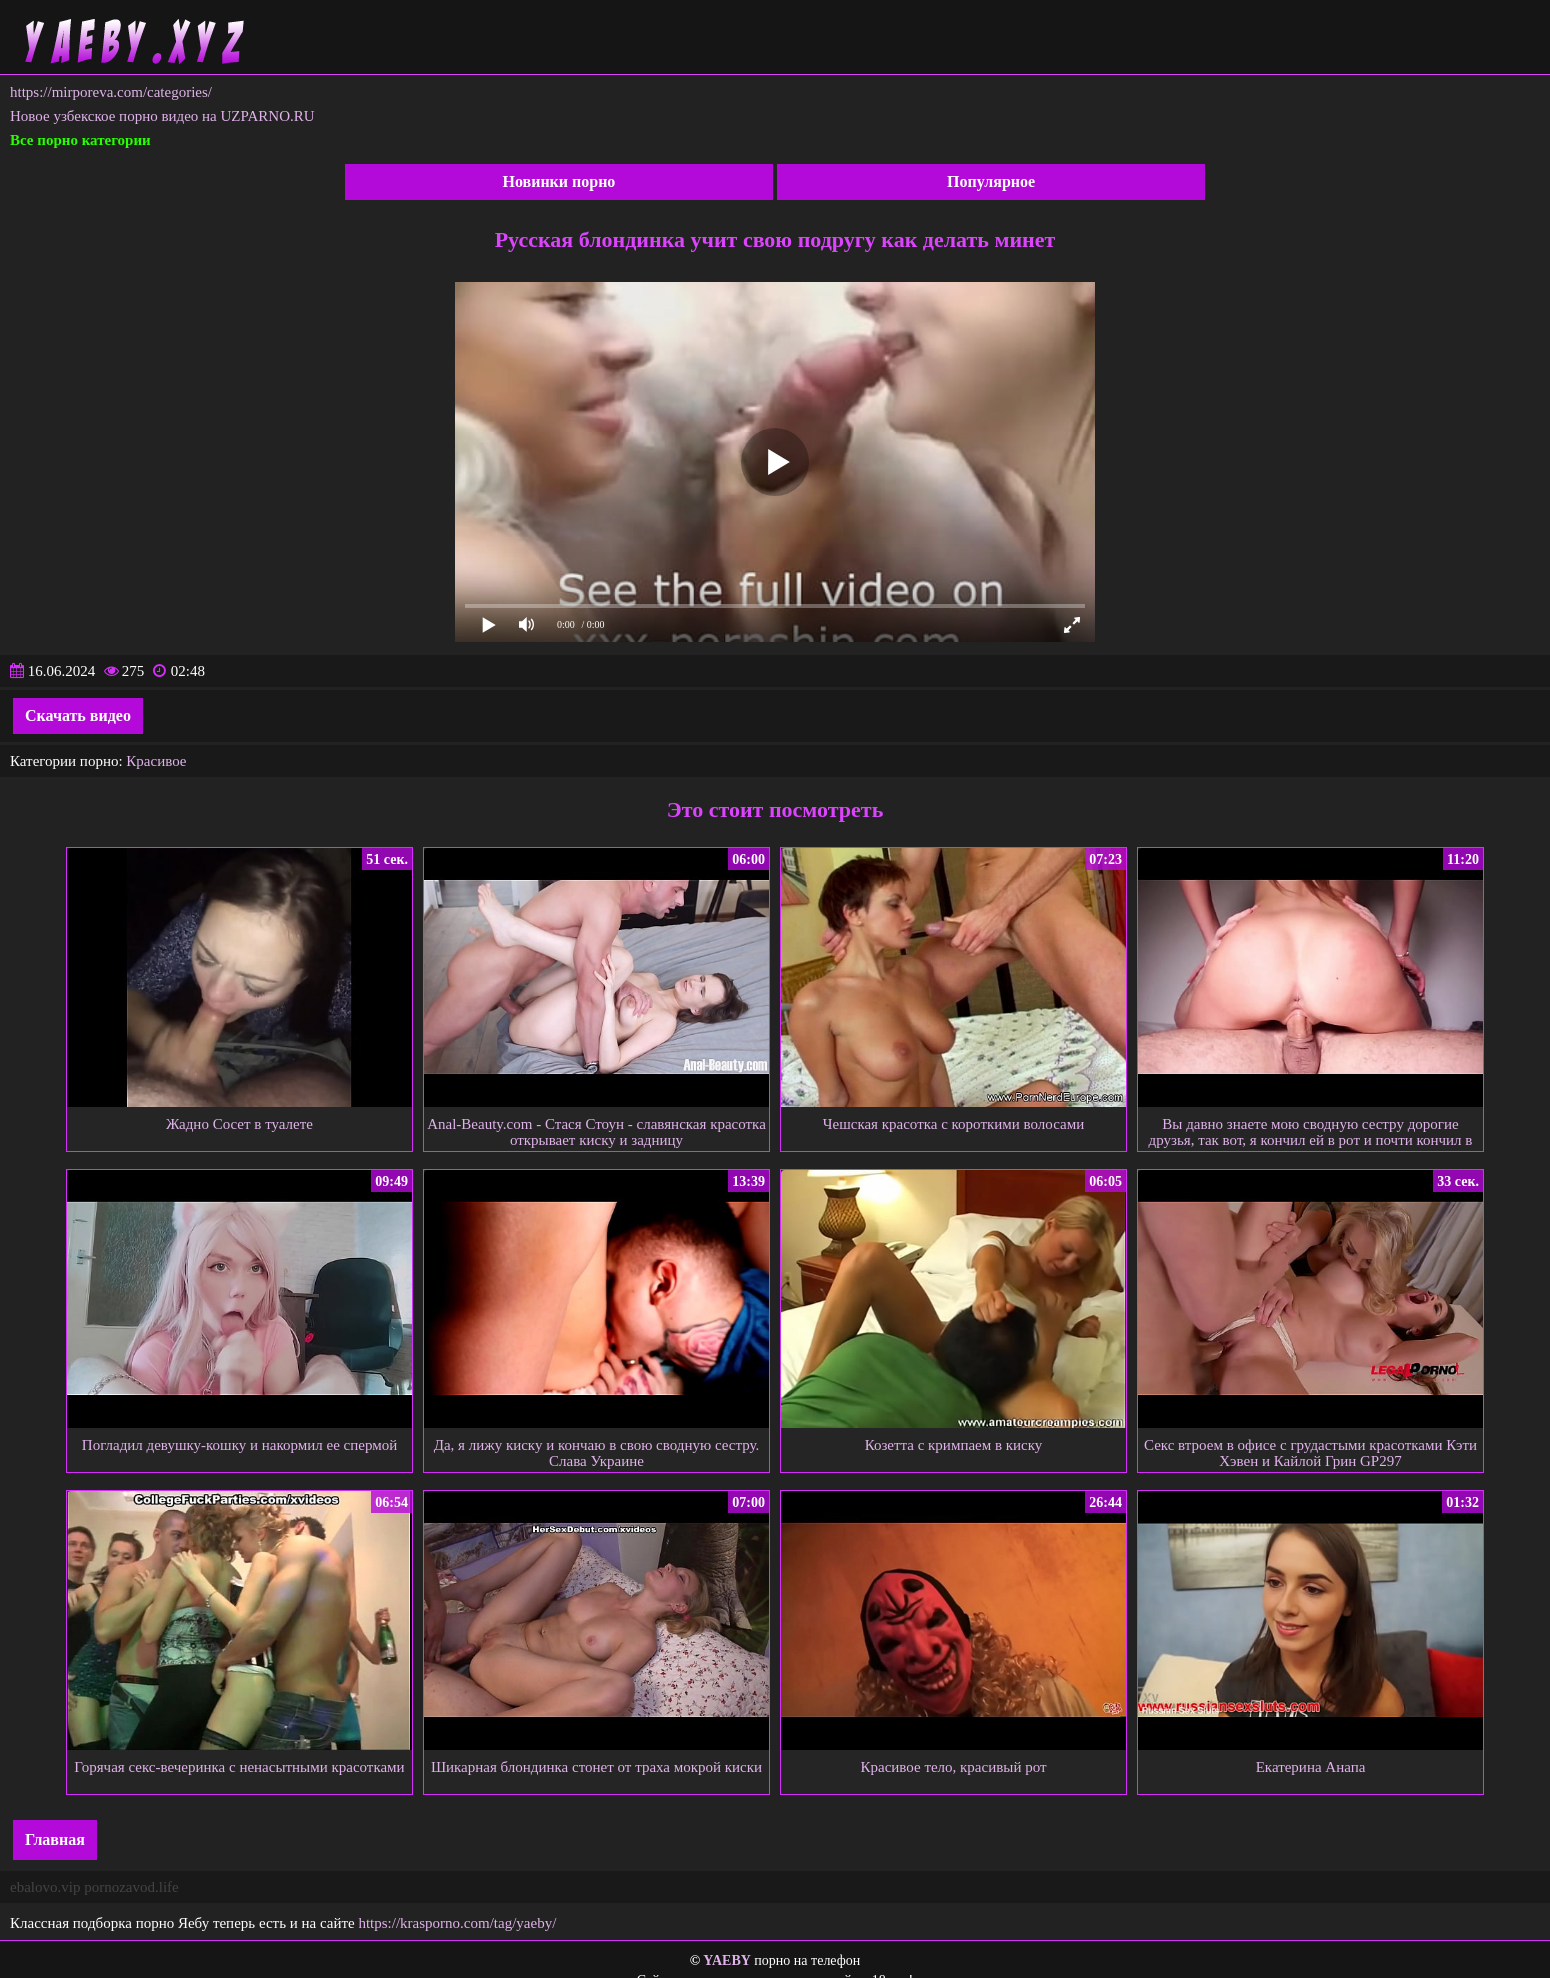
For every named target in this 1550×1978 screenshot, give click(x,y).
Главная (55, 1839)
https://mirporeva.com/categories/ (111, 92)
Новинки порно (558, 181)
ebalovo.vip (45, 1887)
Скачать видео (78, 715)
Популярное (991, 181)
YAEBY (727, 1960)
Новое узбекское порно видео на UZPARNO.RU (162, 116)
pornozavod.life (131, 1887)
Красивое (156, 761)
